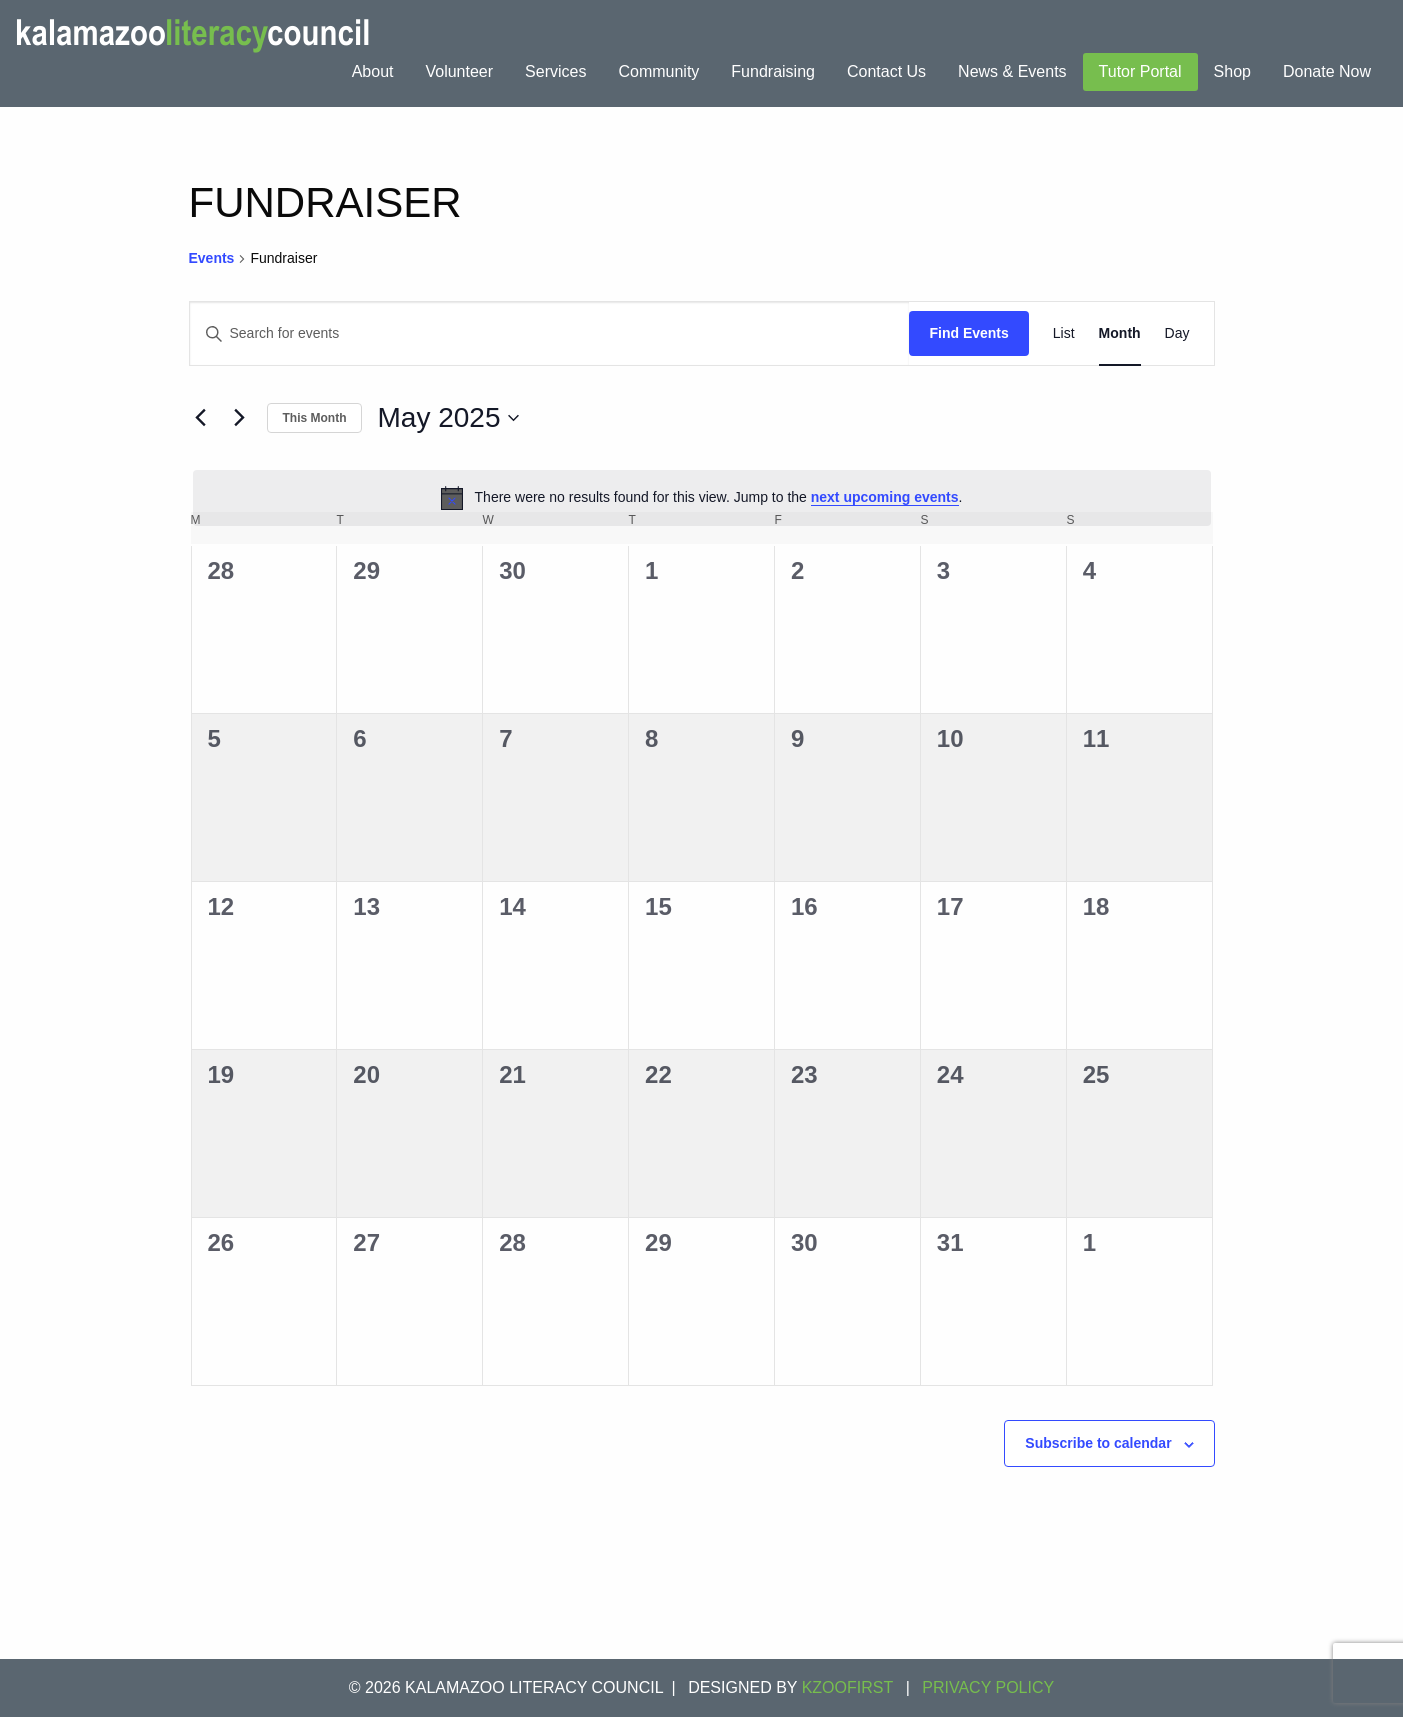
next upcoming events (885, 497)
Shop (1232, 71)
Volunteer (459, 71)
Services (555, 71)
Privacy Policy (988, 1687)
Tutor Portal (1140, 71)
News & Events (1012, 71)
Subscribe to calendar (1098, 1443)
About (373, 71)
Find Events (968, 333)
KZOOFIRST (848, 1687)
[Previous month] (201, 418)
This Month (315, 418)
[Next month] (240, 418)
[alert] (702, 498)
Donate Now (1327, 71)
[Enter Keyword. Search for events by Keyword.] (550, 333)
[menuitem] (373, 72)
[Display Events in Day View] (1177, 333)
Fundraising (773, 71)
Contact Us (886, 71)
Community (658, 71)
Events (212, 258)
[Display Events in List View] (1064, 333)
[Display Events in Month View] (1120, 333)
